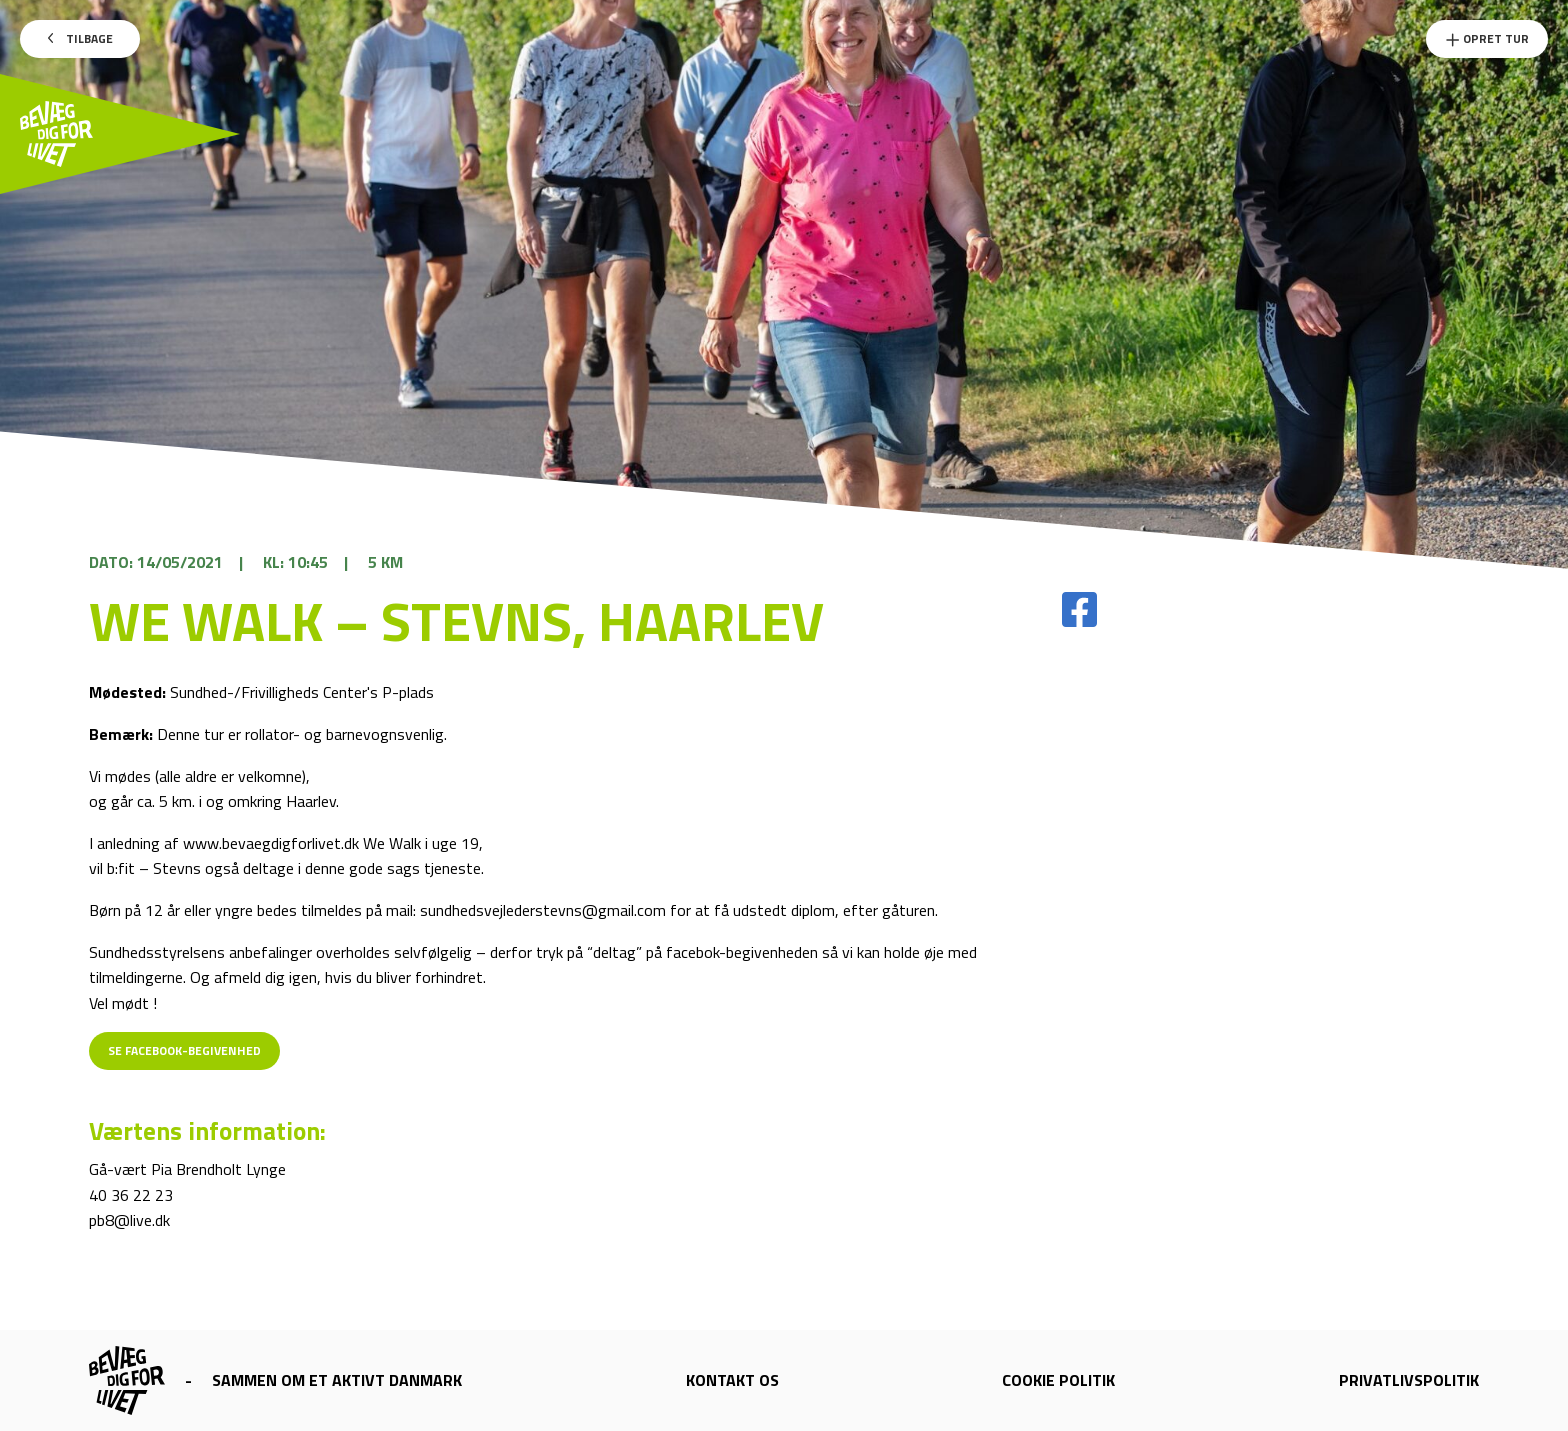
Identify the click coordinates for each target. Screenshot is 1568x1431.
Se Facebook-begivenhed (184, 1050)
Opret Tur (1487, 38)
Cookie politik (1058, 1380)
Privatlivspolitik (1409, 1380)
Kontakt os (732, 1380)
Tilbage (80, 38)
